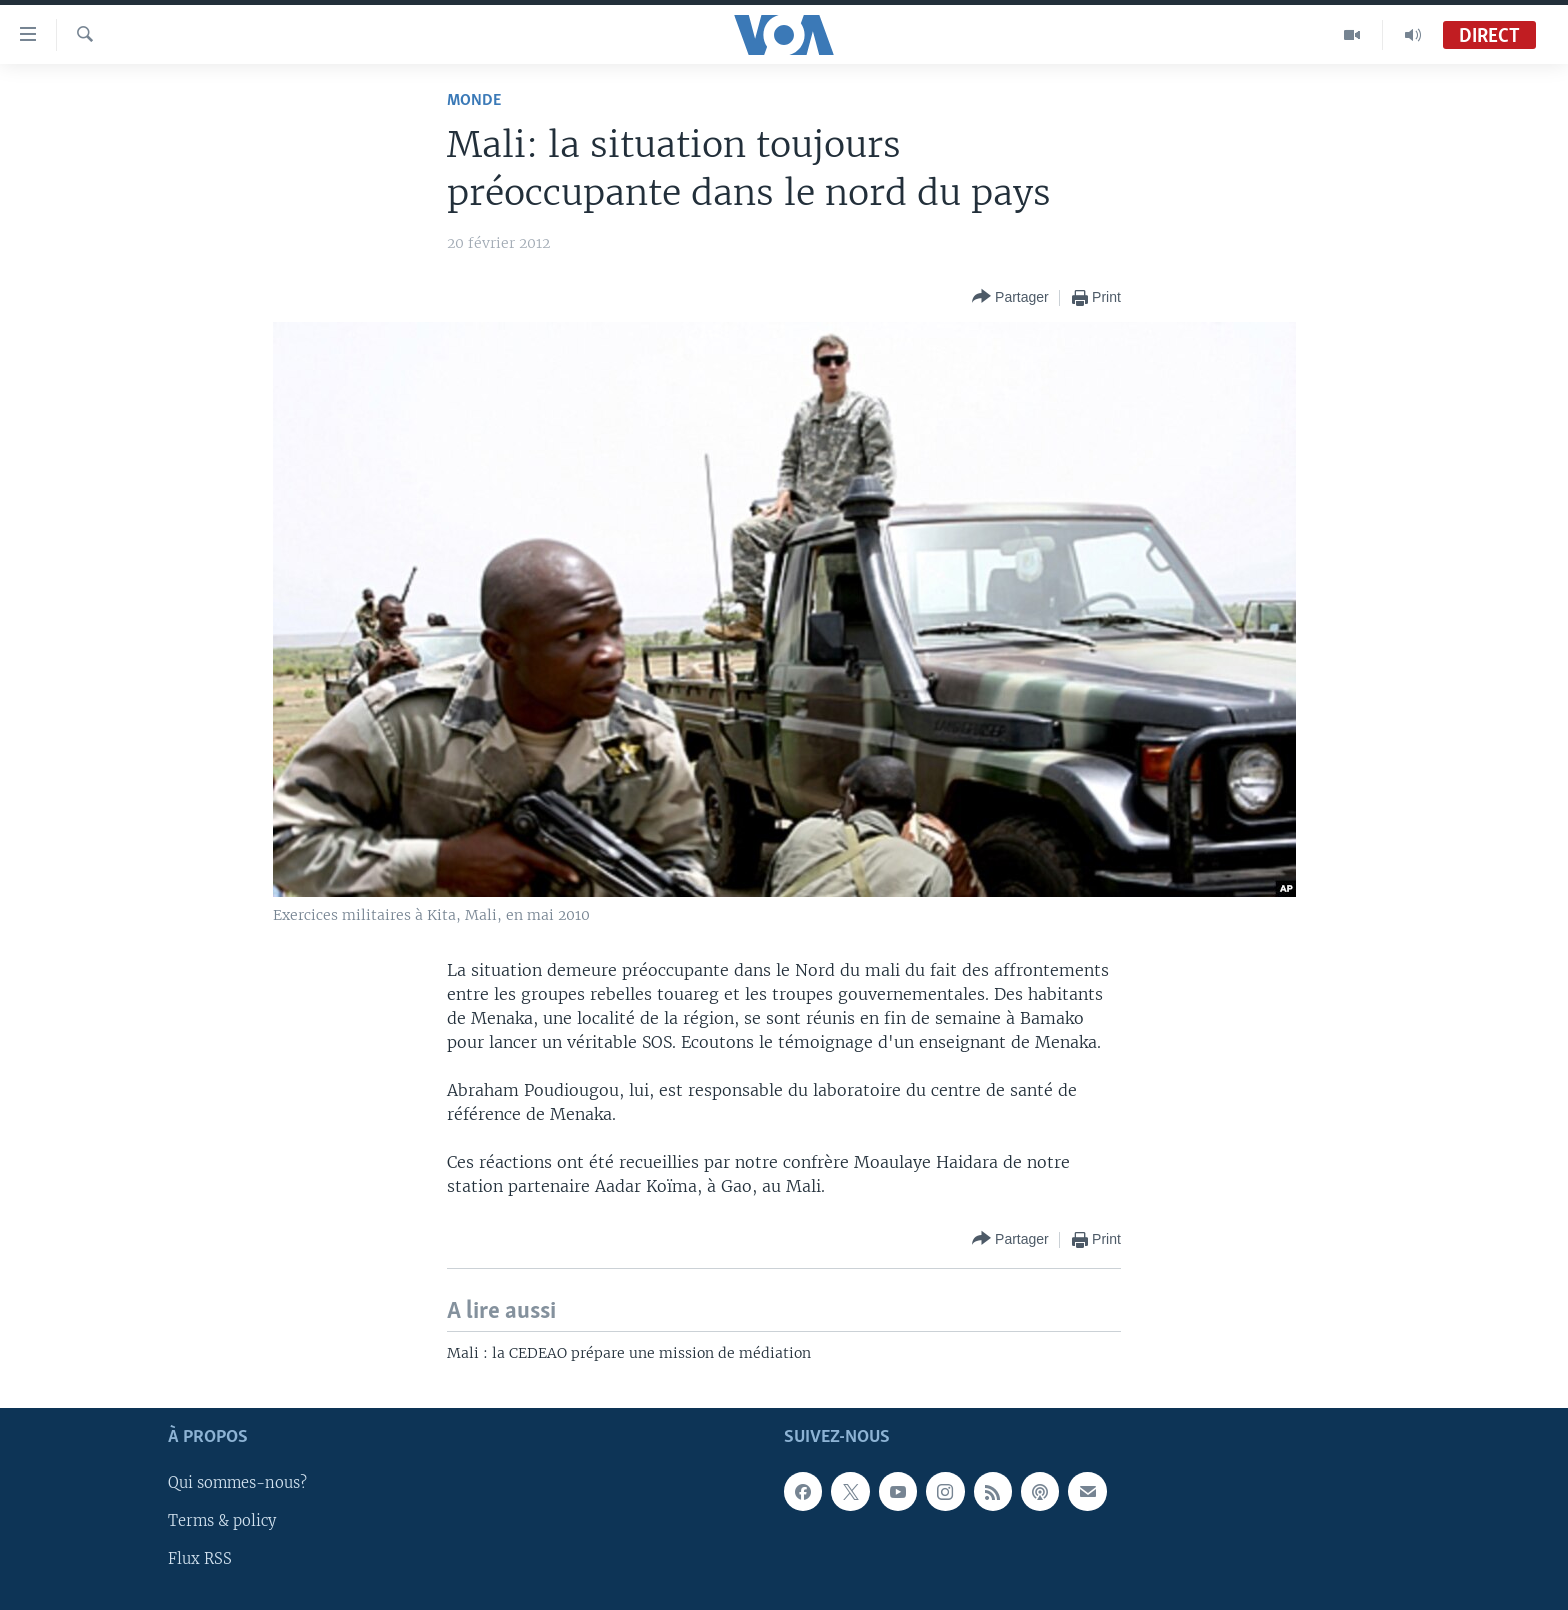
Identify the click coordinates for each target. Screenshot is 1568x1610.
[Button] (1010, 297)
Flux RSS (200, 1559)
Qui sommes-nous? (237, 1483)
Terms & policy (222, 1521)
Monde (474, 100)
